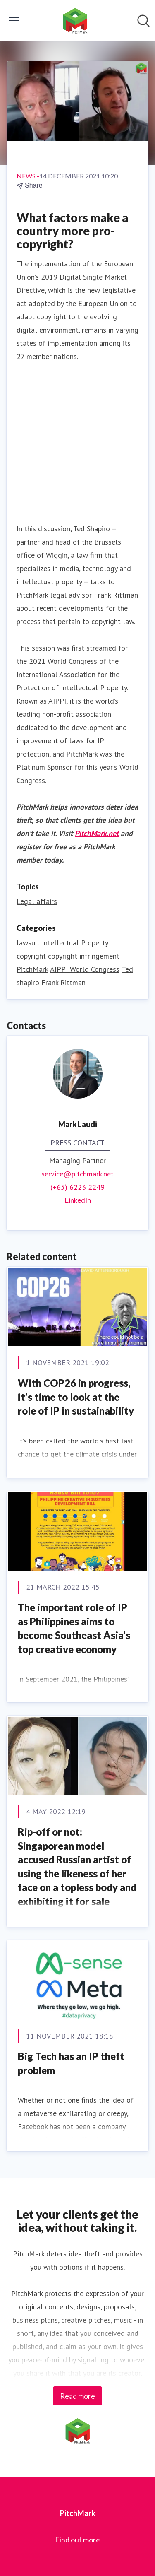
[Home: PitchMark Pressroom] (75, 20)
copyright (31, 956)
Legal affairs (37, 901)
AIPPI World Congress (84, 969)
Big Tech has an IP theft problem (71, 2063)
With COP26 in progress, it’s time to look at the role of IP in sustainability (76, 1397)
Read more (77, 2395)
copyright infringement (83, 956)
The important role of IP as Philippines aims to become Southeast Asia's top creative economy (74, 1628)
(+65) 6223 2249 (77, 1187)
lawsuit (28, 942)
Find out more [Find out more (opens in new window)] (77, 2539)
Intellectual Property (75, 942)
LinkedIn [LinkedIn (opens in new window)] (77, 1200)
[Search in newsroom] (143, 20)
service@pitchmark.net (77, 1173)
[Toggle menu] (14, 21)
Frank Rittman (63, 982)
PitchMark (32, 969)
